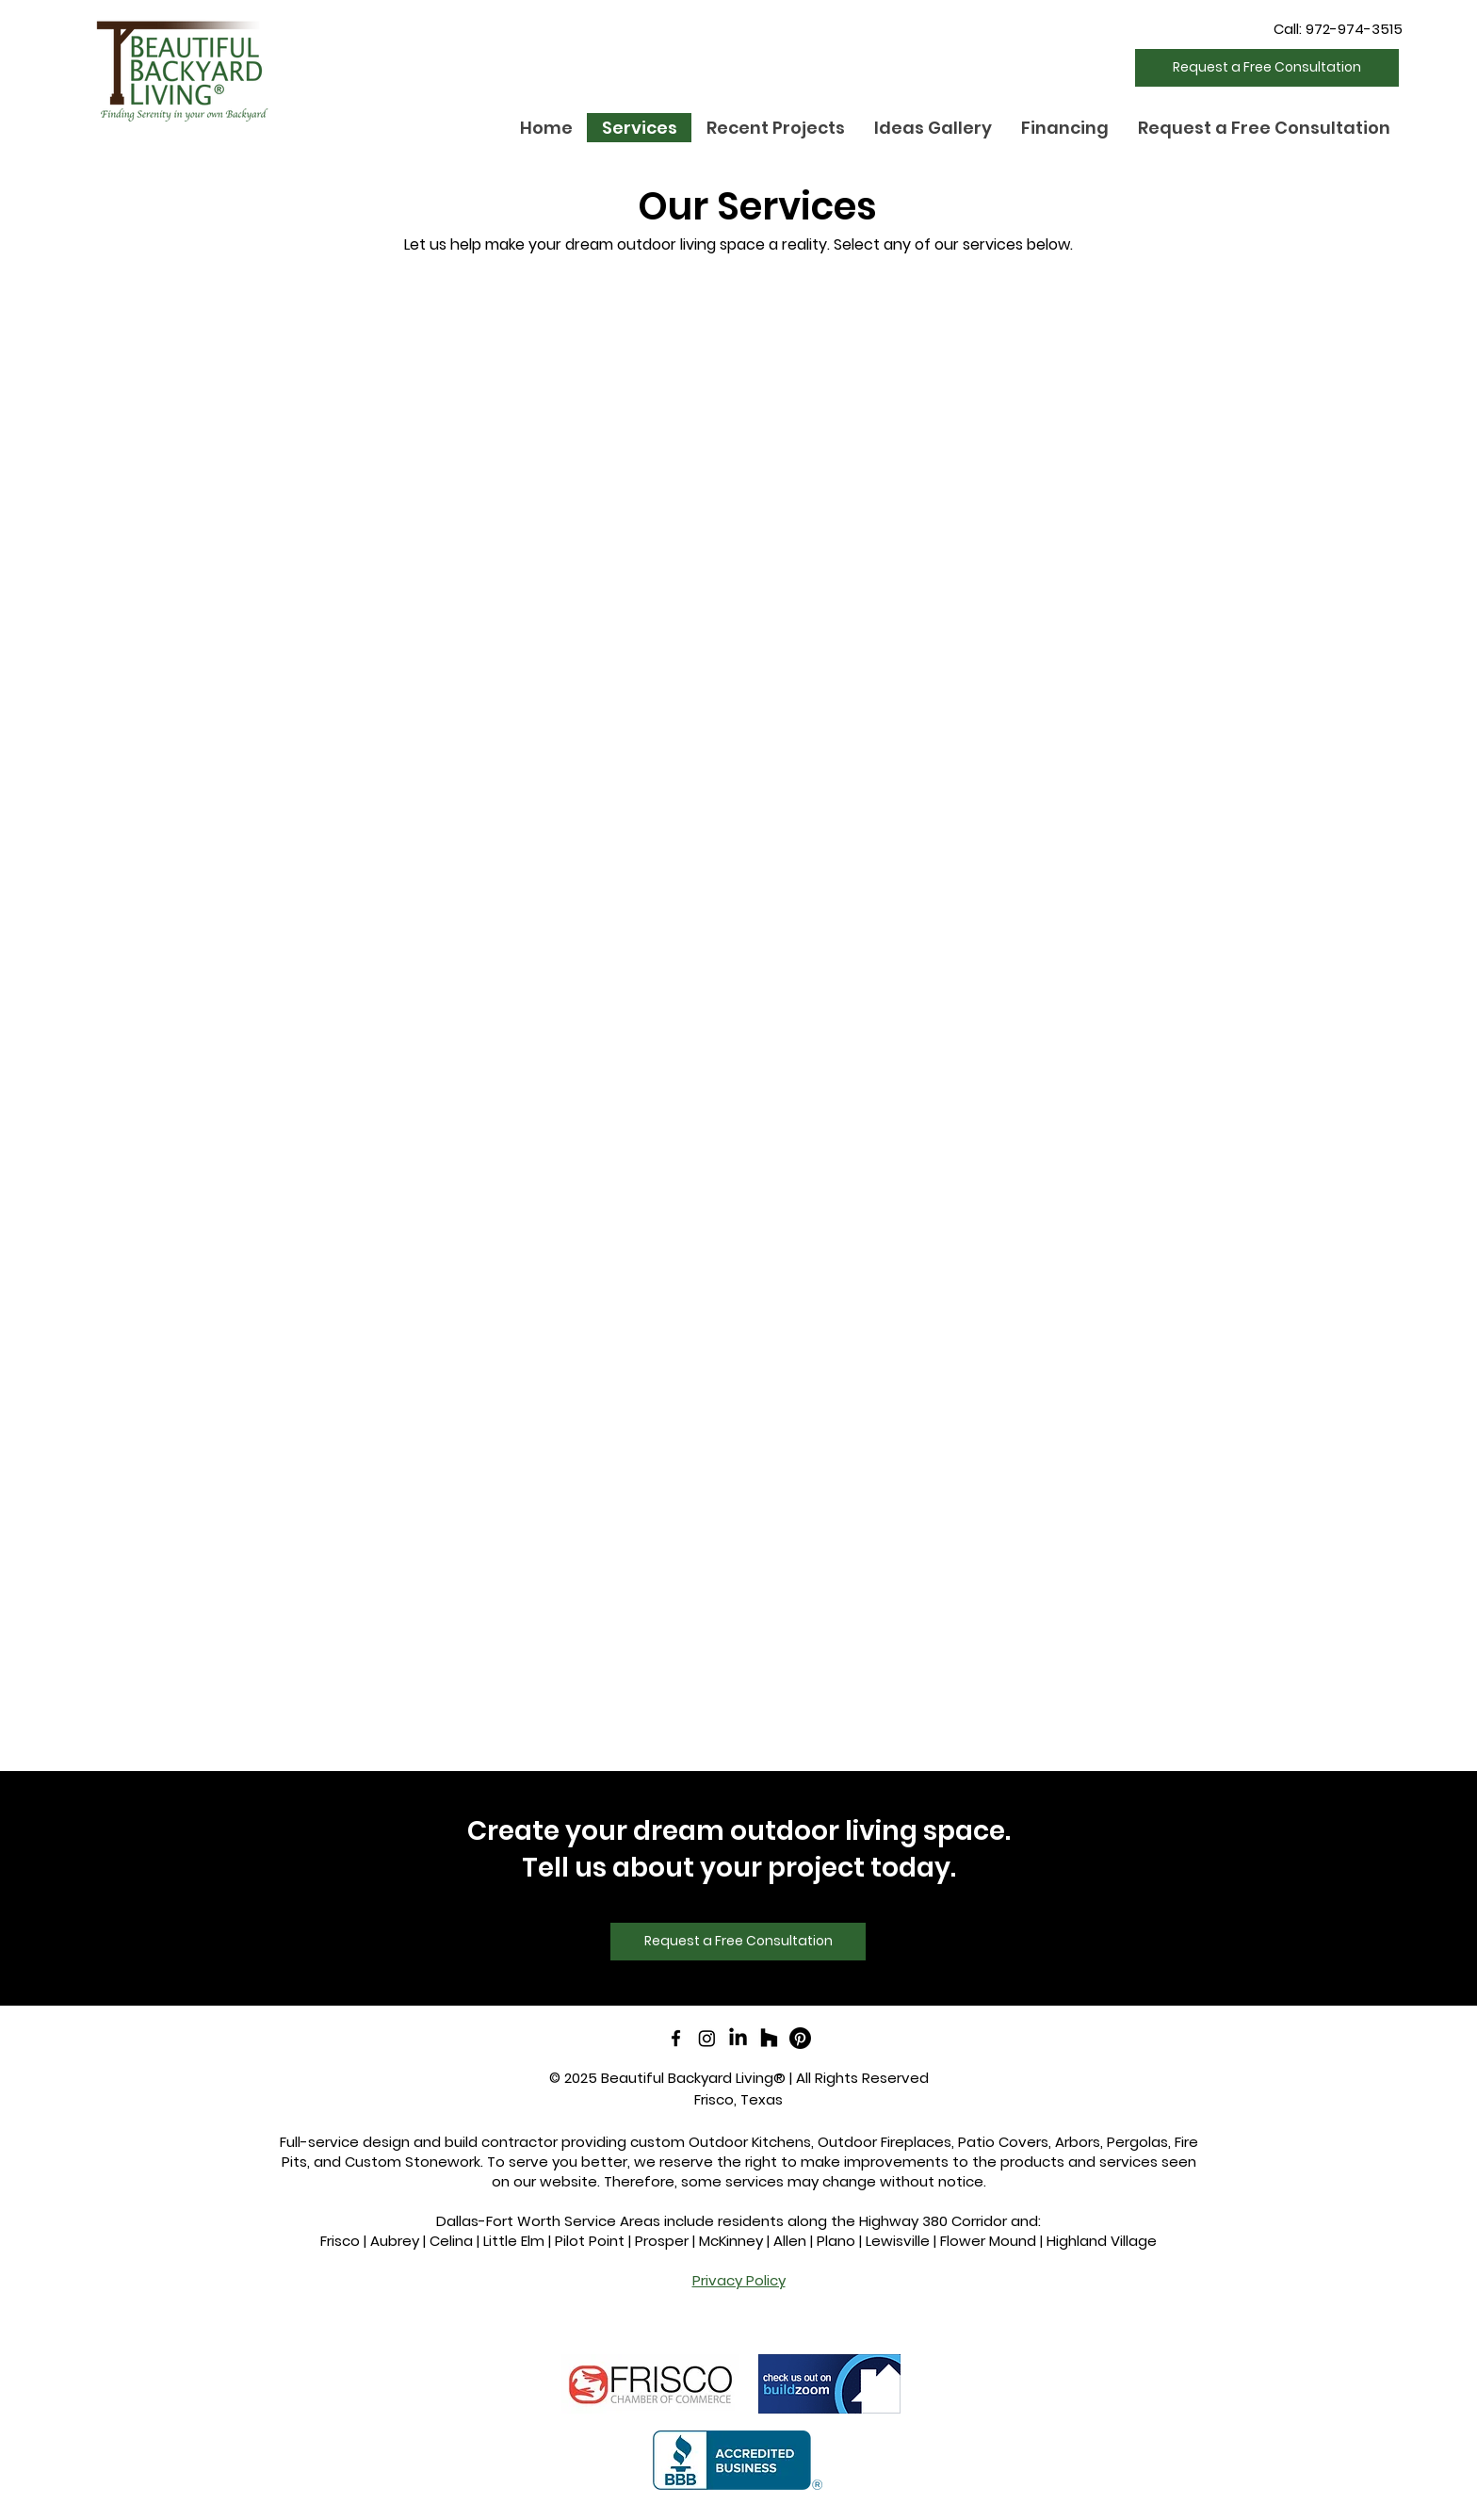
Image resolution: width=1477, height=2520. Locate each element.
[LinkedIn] (738, 2038)
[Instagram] (707, 2038)
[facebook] (676, 2038)
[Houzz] (769, 2038)
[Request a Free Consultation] (1267, 68)
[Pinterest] (800, 2038)
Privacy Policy (739, 2280)
